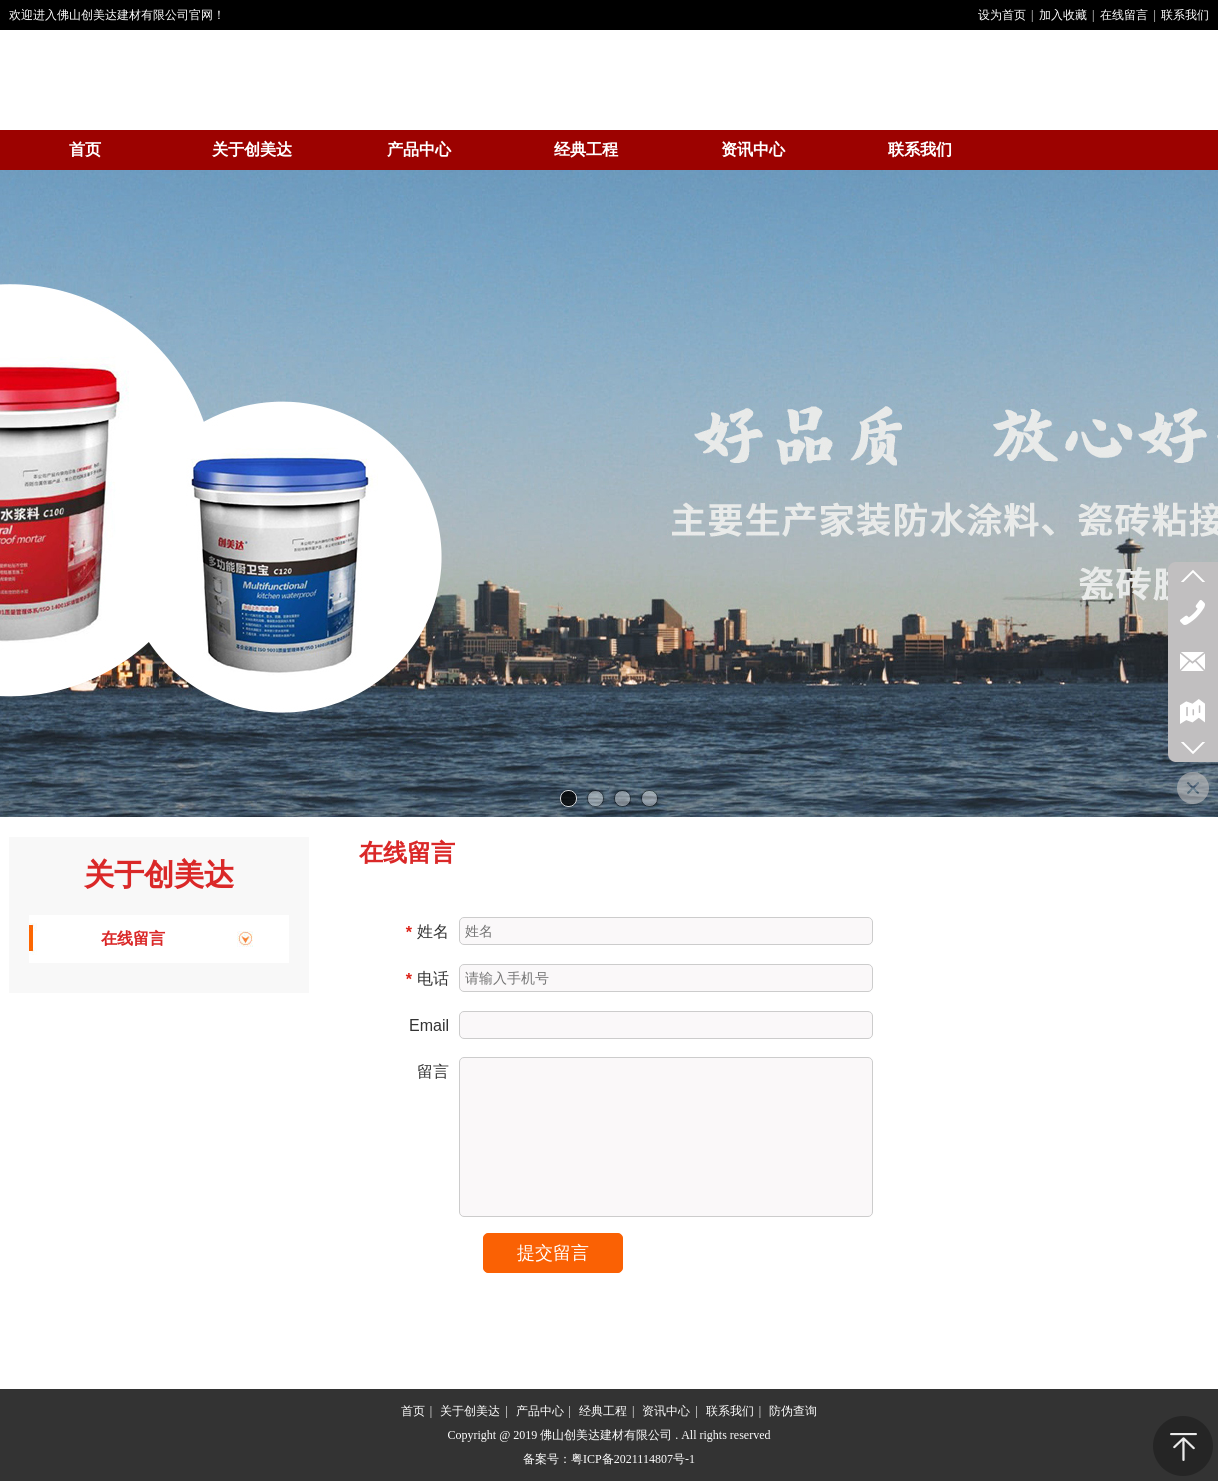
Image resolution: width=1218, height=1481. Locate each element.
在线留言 (1124, 15)
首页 (413, 1411)
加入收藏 (1063, 15)
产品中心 (540, 1411)
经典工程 (603, 1411)
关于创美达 (159, 874)
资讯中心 (666, 1411)
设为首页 (1002, 15)
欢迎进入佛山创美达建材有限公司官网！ (117, 15)
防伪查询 (793, 1411)
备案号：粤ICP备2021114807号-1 (609, 1459)
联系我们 (1185, 15)
